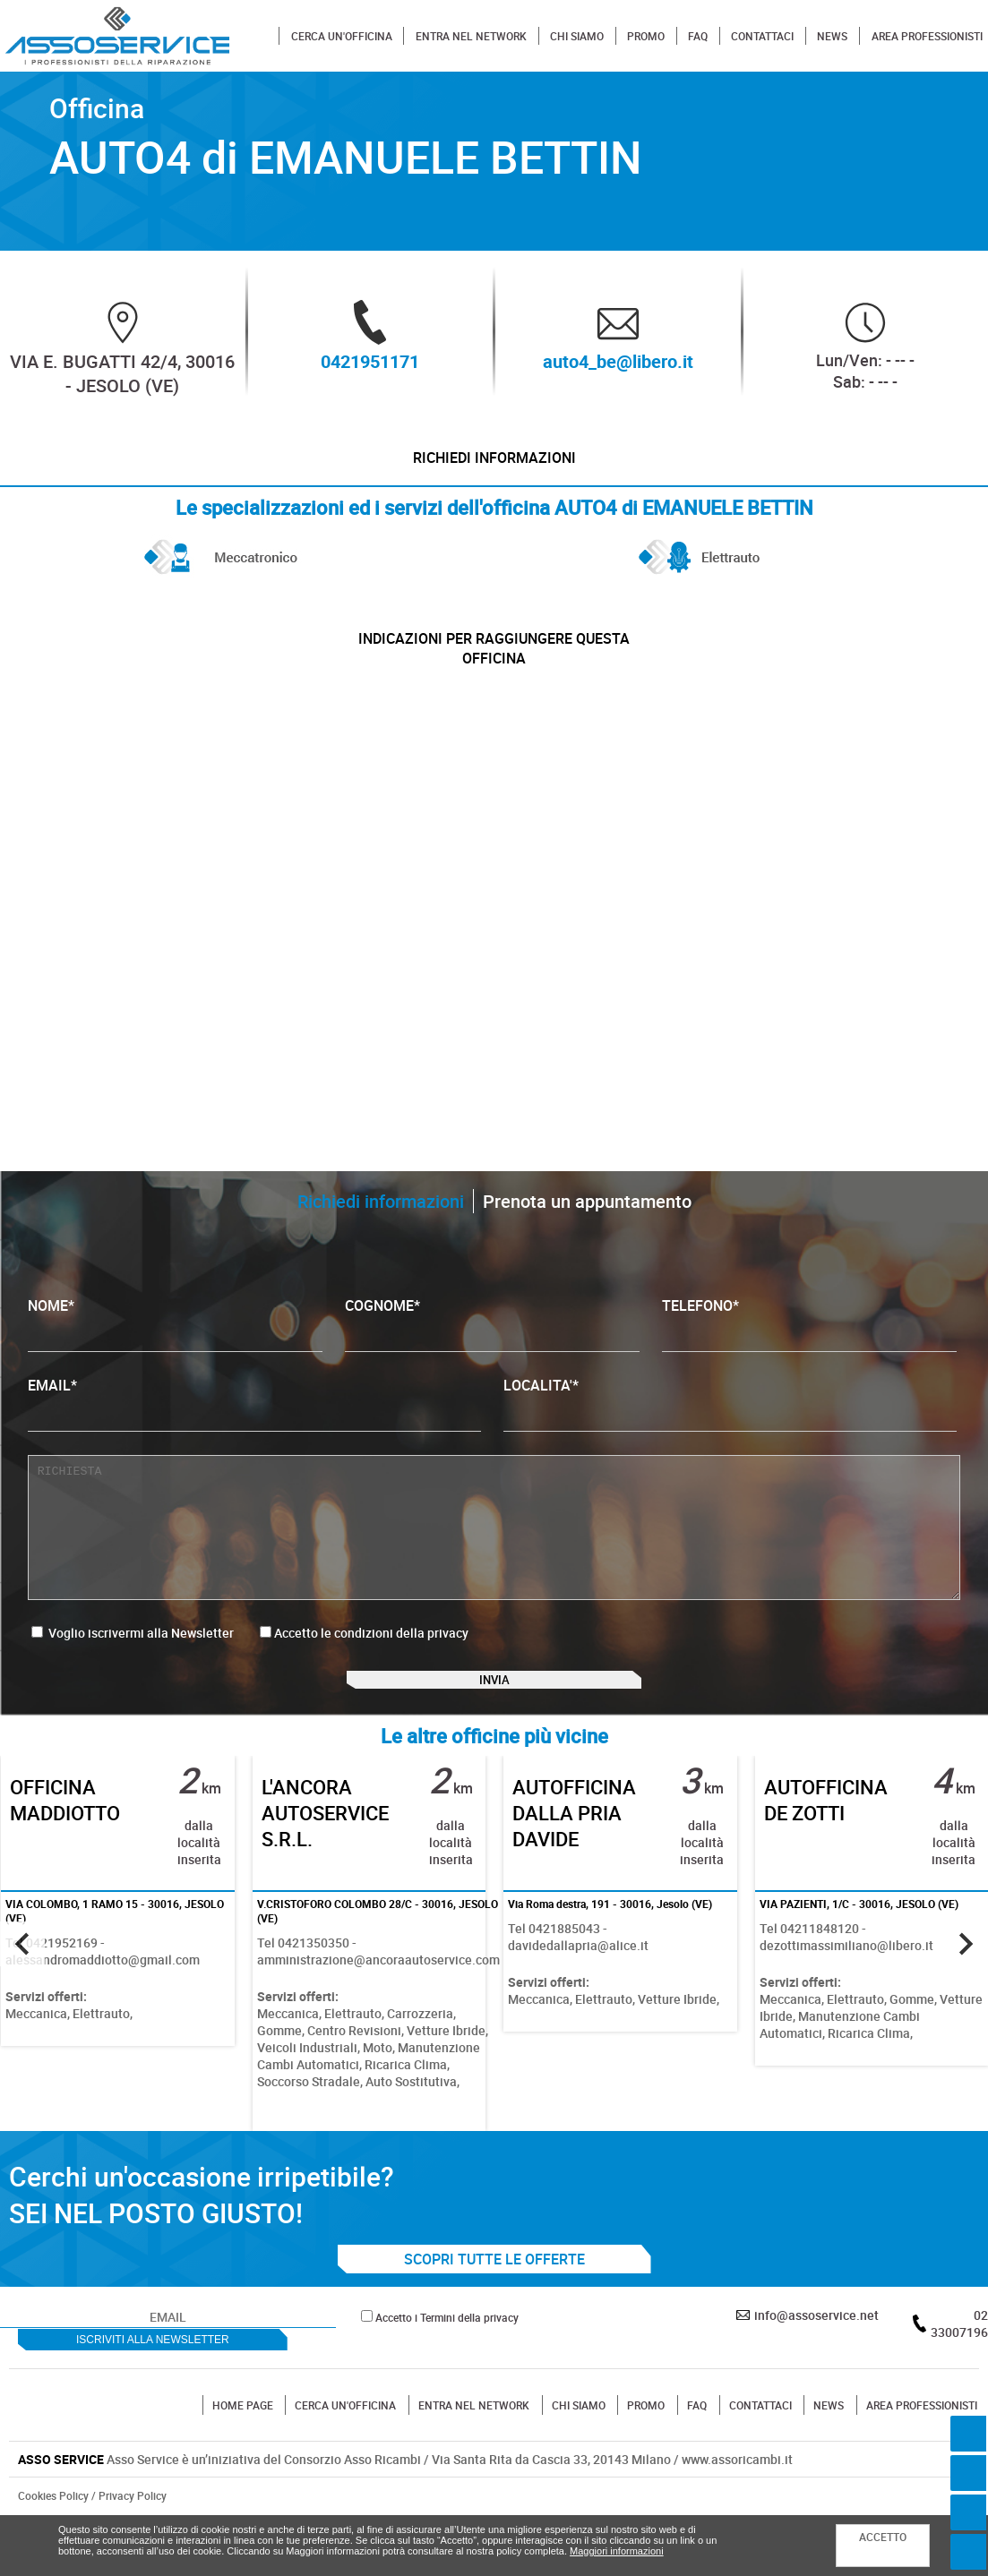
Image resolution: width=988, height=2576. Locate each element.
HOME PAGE (242, 2459)
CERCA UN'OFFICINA (341, 36)
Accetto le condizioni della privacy (371, 1663)
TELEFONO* (809, 1354)
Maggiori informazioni (617, 2551)
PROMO (646, 36)
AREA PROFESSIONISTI (927, 36)
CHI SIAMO (577, 36)
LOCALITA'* (730, 1434)
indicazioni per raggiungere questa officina (494, 671)
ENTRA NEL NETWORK (471, 36)
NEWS (832, 36)
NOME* (175, 1354)
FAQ (698, 36)
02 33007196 (959, 2378)
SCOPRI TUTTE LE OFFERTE (494, 2314)
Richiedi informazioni (494, 466)
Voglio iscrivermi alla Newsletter (132, 1663)
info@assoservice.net (816, 2369)
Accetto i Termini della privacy (447, 2372)
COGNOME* (492, 1354)
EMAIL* (254, 1434)
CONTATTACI (762, 36)
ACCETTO (882, 2536)
